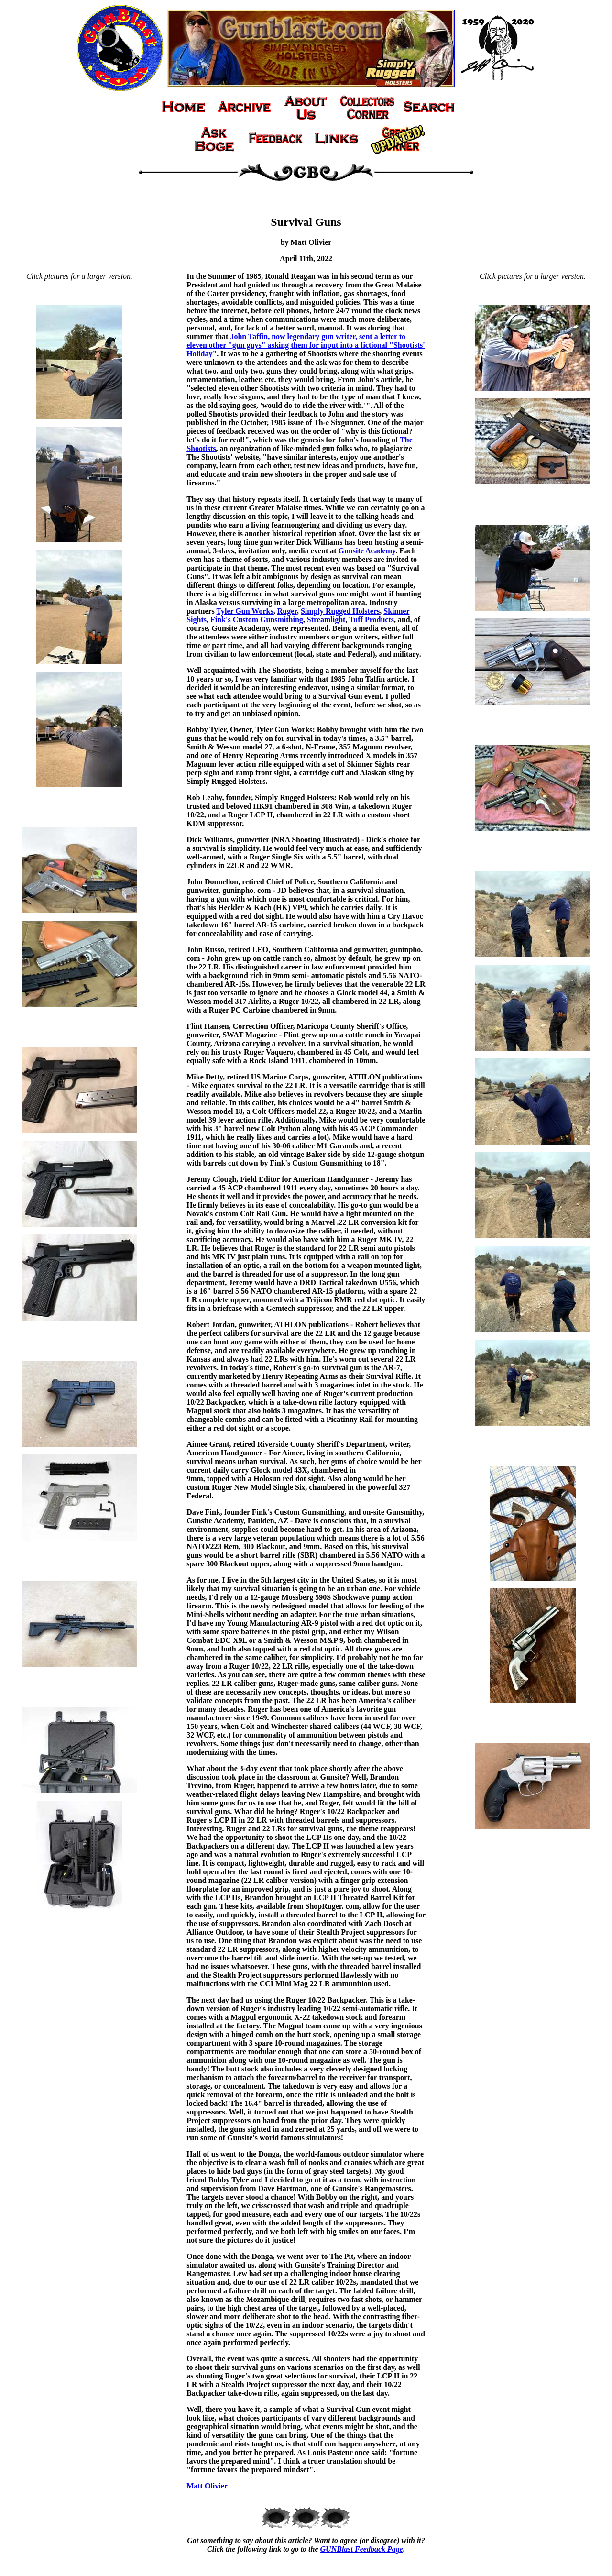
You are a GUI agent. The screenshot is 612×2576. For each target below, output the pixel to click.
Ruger (287, 611)
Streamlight (326, 620)
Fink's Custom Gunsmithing (256, 620)
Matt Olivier (207, 2486)
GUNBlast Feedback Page (361, 2549)
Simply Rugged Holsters (340, 611)
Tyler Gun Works (245, 611)
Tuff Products (371, 620)
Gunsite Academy (367, 551)
